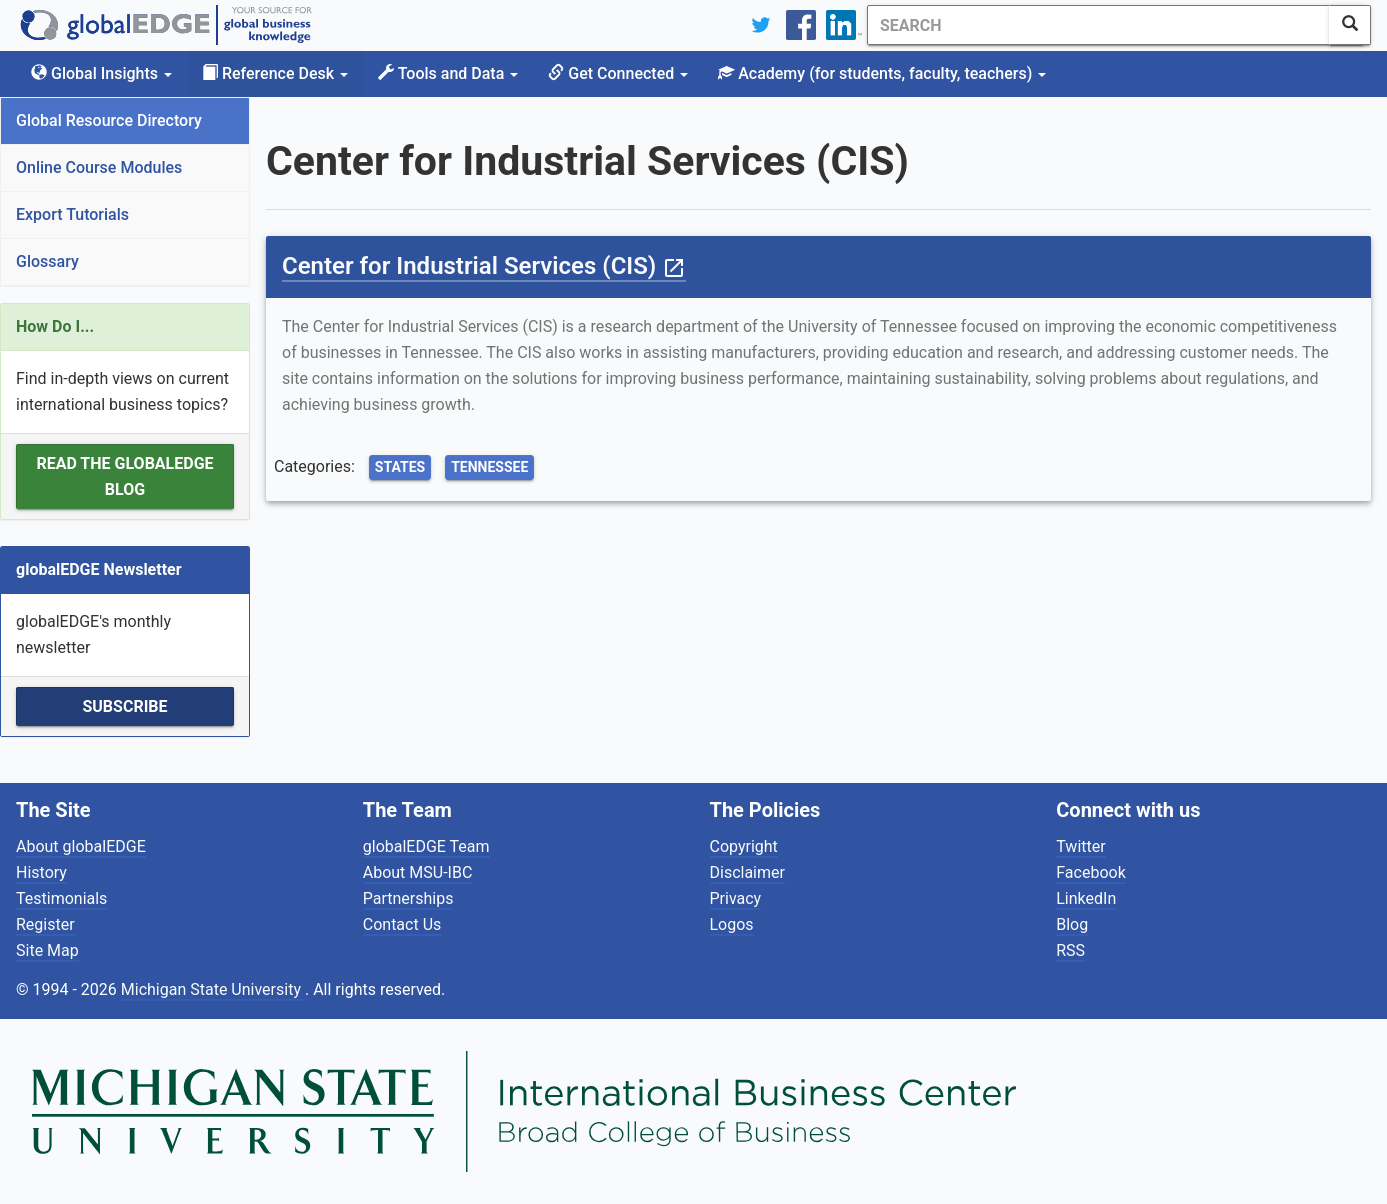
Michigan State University (213, 989)
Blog (1072, 924)
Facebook (1090, 872)
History (41, 872)
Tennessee (489, 467)
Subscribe (124, 706)
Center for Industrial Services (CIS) (484, 266)
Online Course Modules (99, 167)
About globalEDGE (81, 846)
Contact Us (402, 924)
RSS (1070, 950)
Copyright (744, 846)
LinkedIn (1086, 898)
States (400, 467)
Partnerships (408, 898)
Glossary (47, 261)
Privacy (736, 898)
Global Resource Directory (109, 120)
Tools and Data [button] (448, 73)
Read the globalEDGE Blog (124, 476)
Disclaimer (747, 872)
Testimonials (61, 898)
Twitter (1080, 846)
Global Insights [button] (101, 73)
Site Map (47, 950)
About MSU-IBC (418, 872)
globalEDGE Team (426, 846)
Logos (732, 924)
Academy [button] (882, 73)
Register (45, 924)
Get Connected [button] (618, 73)
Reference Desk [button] (275, 73)
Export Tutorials (72, 214)
